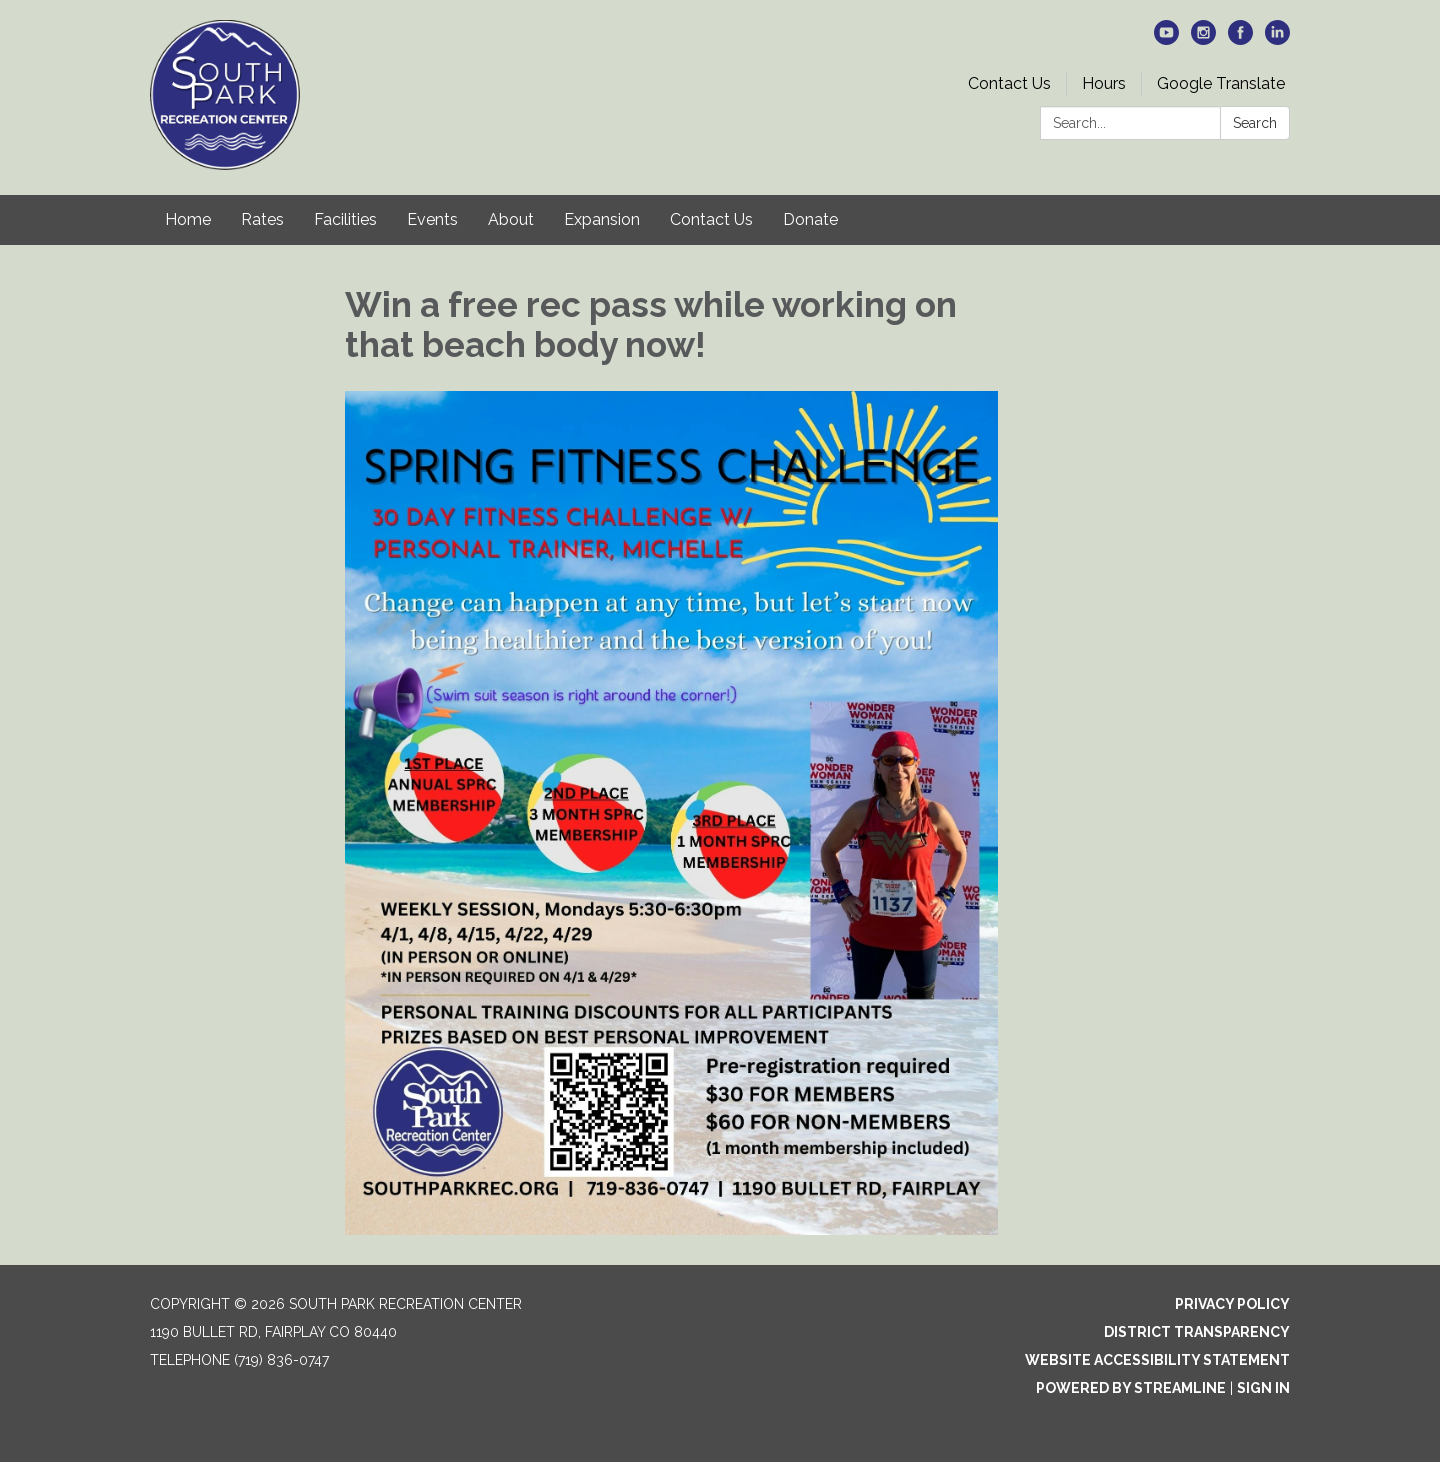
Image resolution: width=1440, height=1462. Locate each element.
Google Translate (1221, 83)
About (511, 219)
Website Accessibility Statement (1157, 1360)
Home (188, 219)
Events (432, 219)
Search (1255, 123)
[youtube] (1166, 39)
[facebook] (1240, 39)
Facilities (345, 219)
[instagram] (1203, 39)
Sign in (1263, 1388)
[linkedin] (1277, 39)
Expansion (602, 219)
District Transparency (1197, 1332)
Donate (810, 219)
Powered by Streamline (1131, 1388)
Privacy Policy (1232, 1304)
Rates (262, 219)
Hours (1104, 83)
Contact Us (1009, 83)
